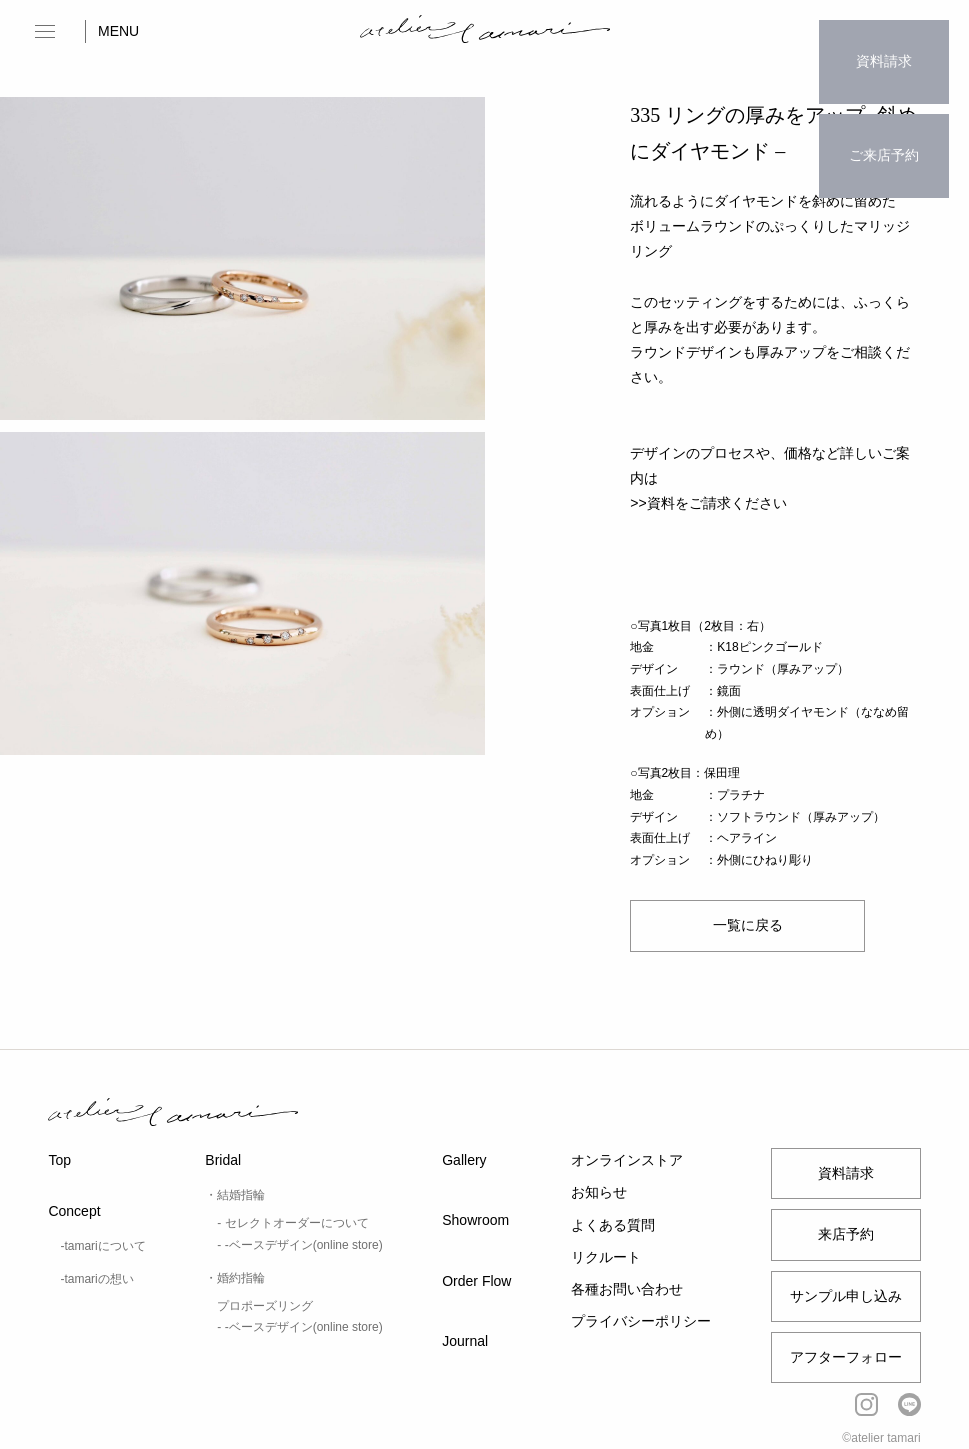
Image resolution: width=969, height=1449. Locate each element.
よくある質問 (613, 1225)
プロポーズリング (265, 1306)
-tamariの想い (96, 1279)
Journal (465, 1341)
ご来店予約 (884, 106)
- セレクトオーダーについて (292, 1223)
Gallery (464, 1160)
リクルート (606, 1257)
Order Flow (476, 1281)
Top (59, 1160)
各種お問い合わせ (627, 1289)
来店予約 (846, 1234)
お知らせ (599, 1192)
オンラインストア (627, 1160)
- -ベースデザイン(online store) (299, 1245)
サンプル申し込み (846, 1296)
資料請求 (884, 45)
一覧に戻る (747, 925)
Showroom (475, 1220)
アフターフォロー (846, 1357)
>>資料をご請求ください (708, 503)
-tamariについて (102, 1246)
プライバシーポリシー (641, 1321)
